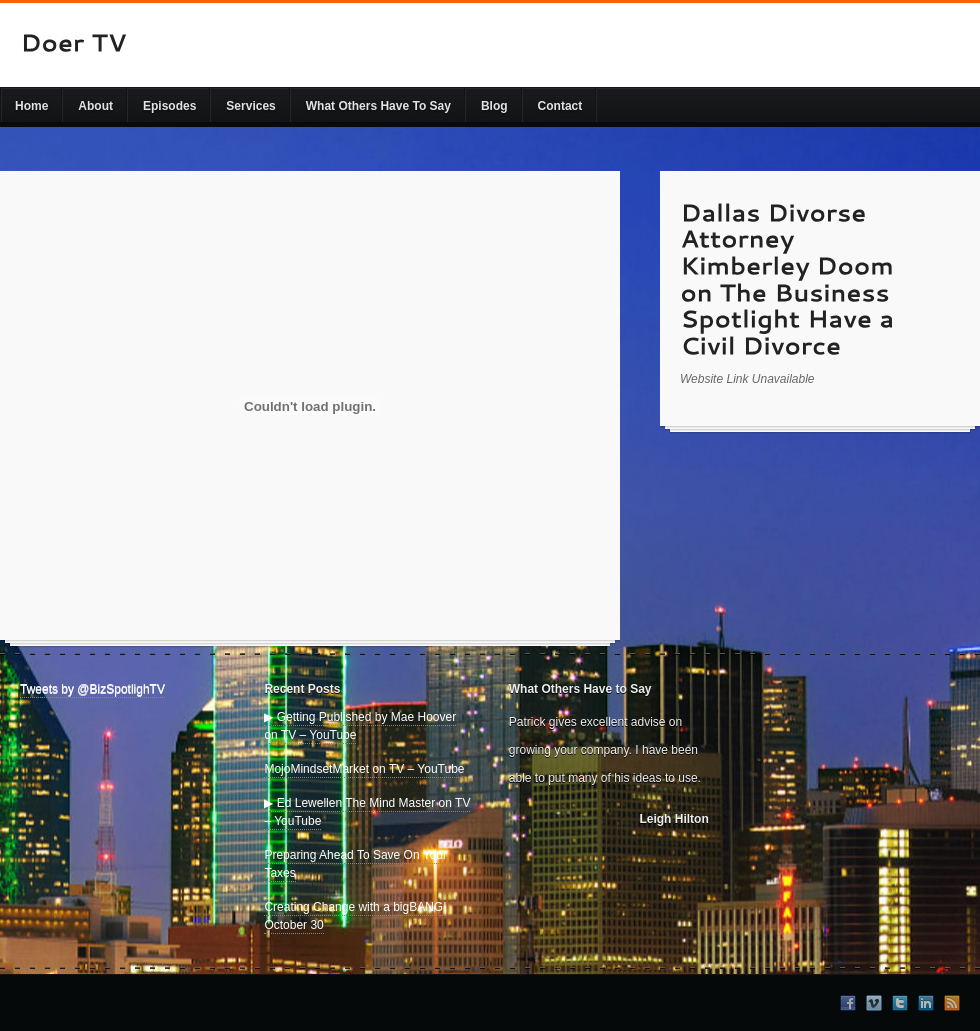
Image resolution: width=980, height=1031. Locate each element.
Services (250, 106)
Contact (560, 106)
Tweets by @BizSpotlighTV (92, 689)
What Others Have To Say (378, 106)
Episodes (169, 106)
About (95, 106)
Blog (494, 106)
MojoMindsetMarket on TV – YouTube (364, 769)
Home (31, 106)
